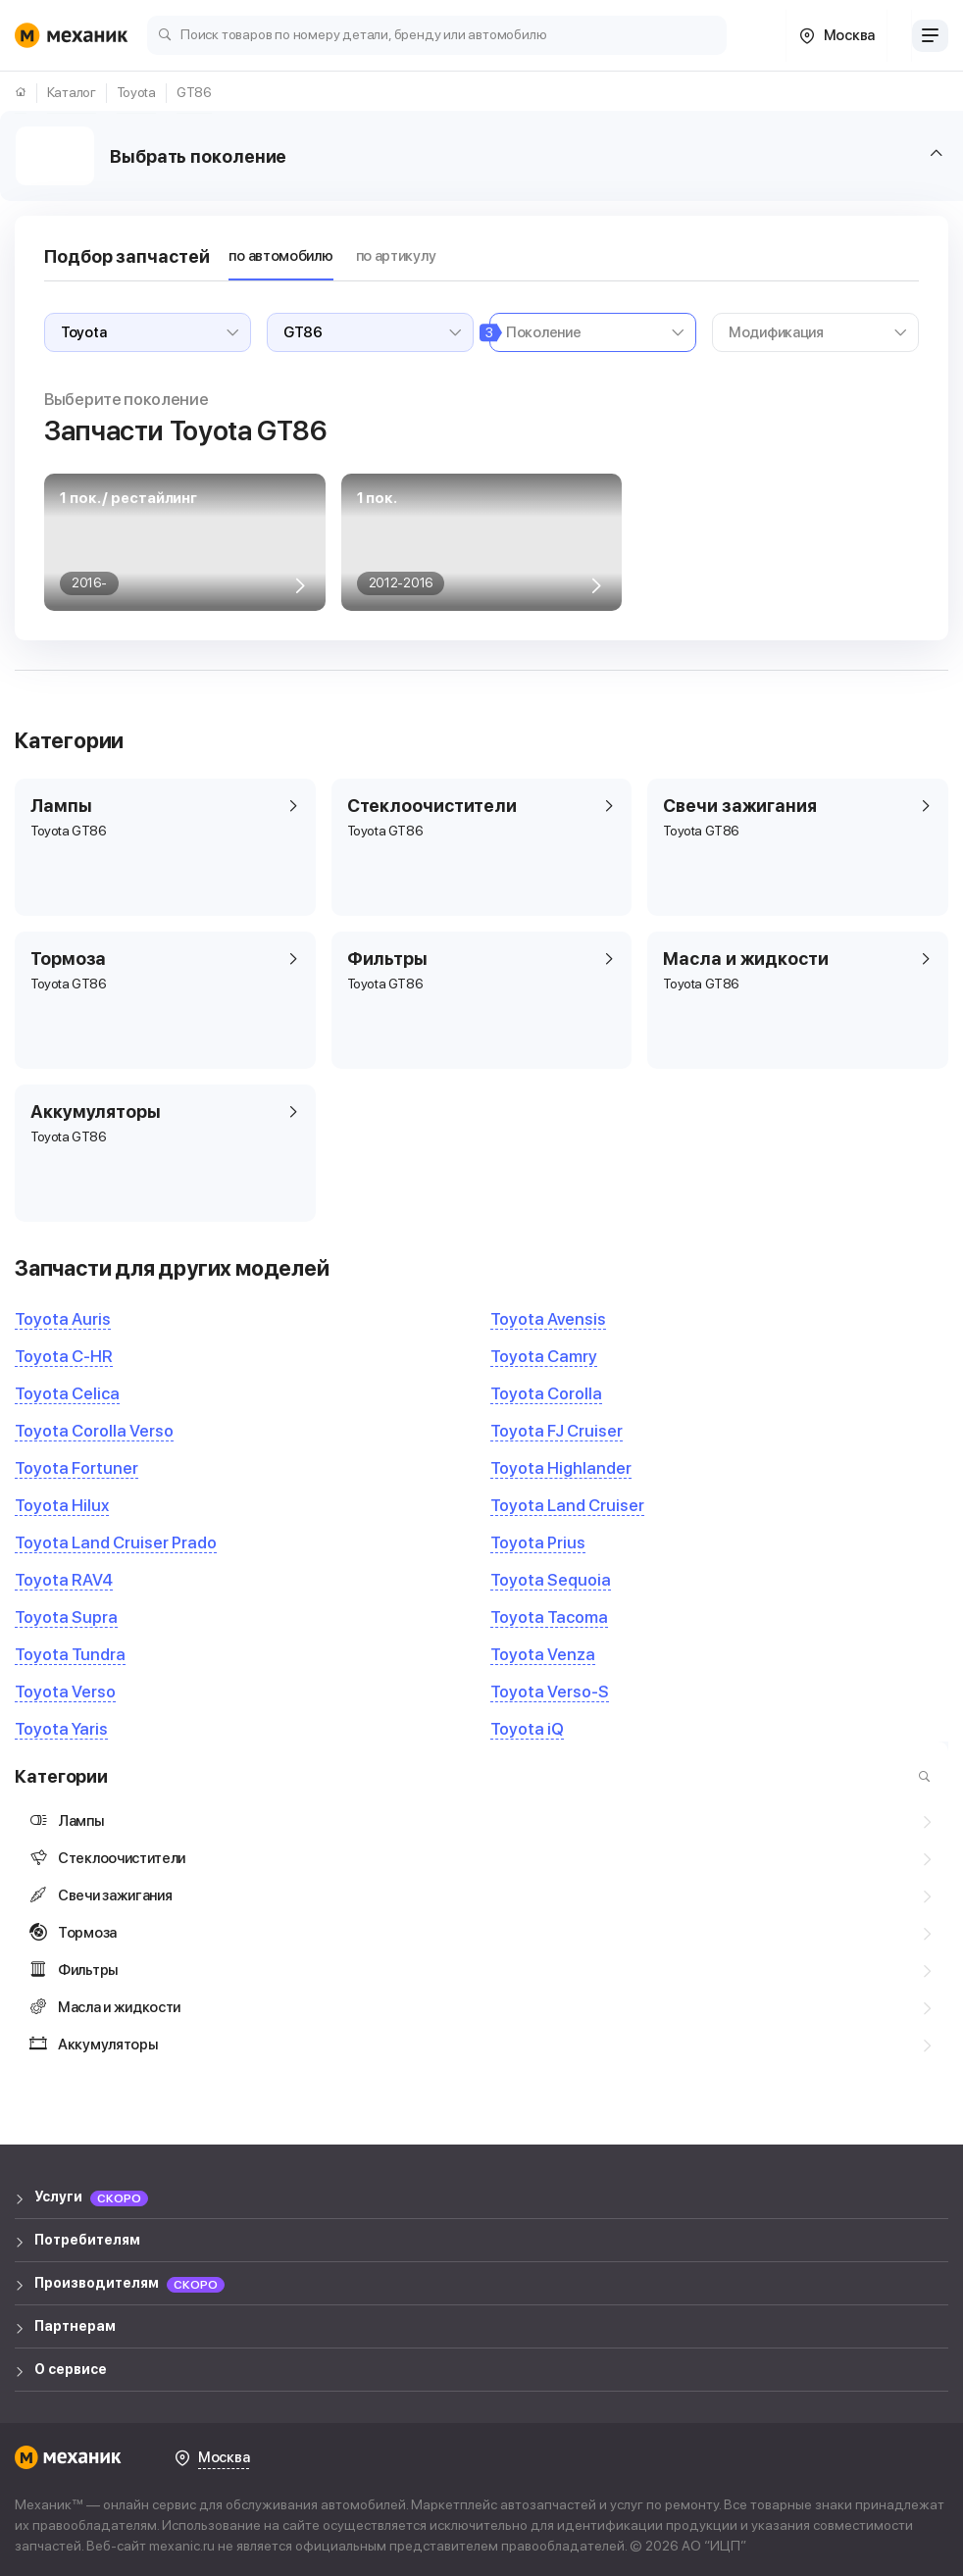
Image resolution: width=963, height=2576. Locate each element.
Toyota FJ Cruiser (556, 1430)
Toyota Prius (537, 1542)
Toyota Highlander (561, 1468)
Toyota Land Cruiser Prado (116, 1542)
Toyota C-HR (64, 1356)
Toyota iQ (527, 1729)
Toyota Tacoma (549, 1617)
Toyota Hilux (62, 1505)
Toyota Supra (66, 1617)
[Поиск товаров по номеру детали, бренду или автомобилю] (437, 34)
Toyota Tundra (70, 1654)
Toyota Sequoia (550, 1580)
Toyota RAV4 (64, 1580)
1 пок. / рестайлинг (128, 498)
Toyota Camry (543, 1356)
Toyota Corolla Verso (94, 1430)
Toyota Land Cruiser (567, 1505)
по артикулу (396, 256)
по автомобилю (280, 256)
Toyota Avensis (548, 1319)
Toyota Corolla (546, 1393)
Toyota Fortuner (76, 1468)
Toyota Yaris (61, 1729)
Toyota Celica (67, 1393)
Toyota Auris (63, 1319)
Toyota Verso (65, 1691)
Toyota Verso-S (549, 1691)
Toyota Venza (542, 1654)
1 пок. (377, 498)
